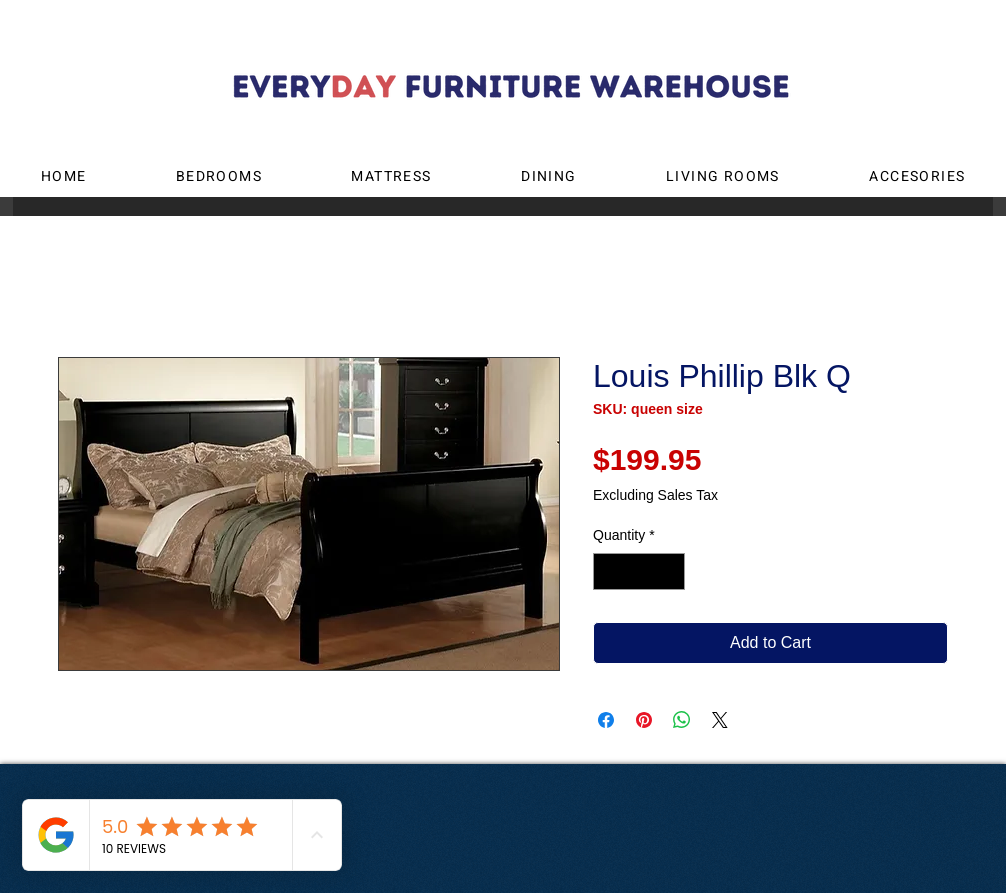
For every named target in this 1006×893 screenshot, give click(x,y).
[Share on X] (720, 720)
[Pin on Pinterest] (644, 720)
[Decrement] (608, 571)
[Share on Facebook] (606, 720)
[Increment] (669, 571)
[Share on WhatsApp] (682, 720)
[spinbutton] (639, 571)
